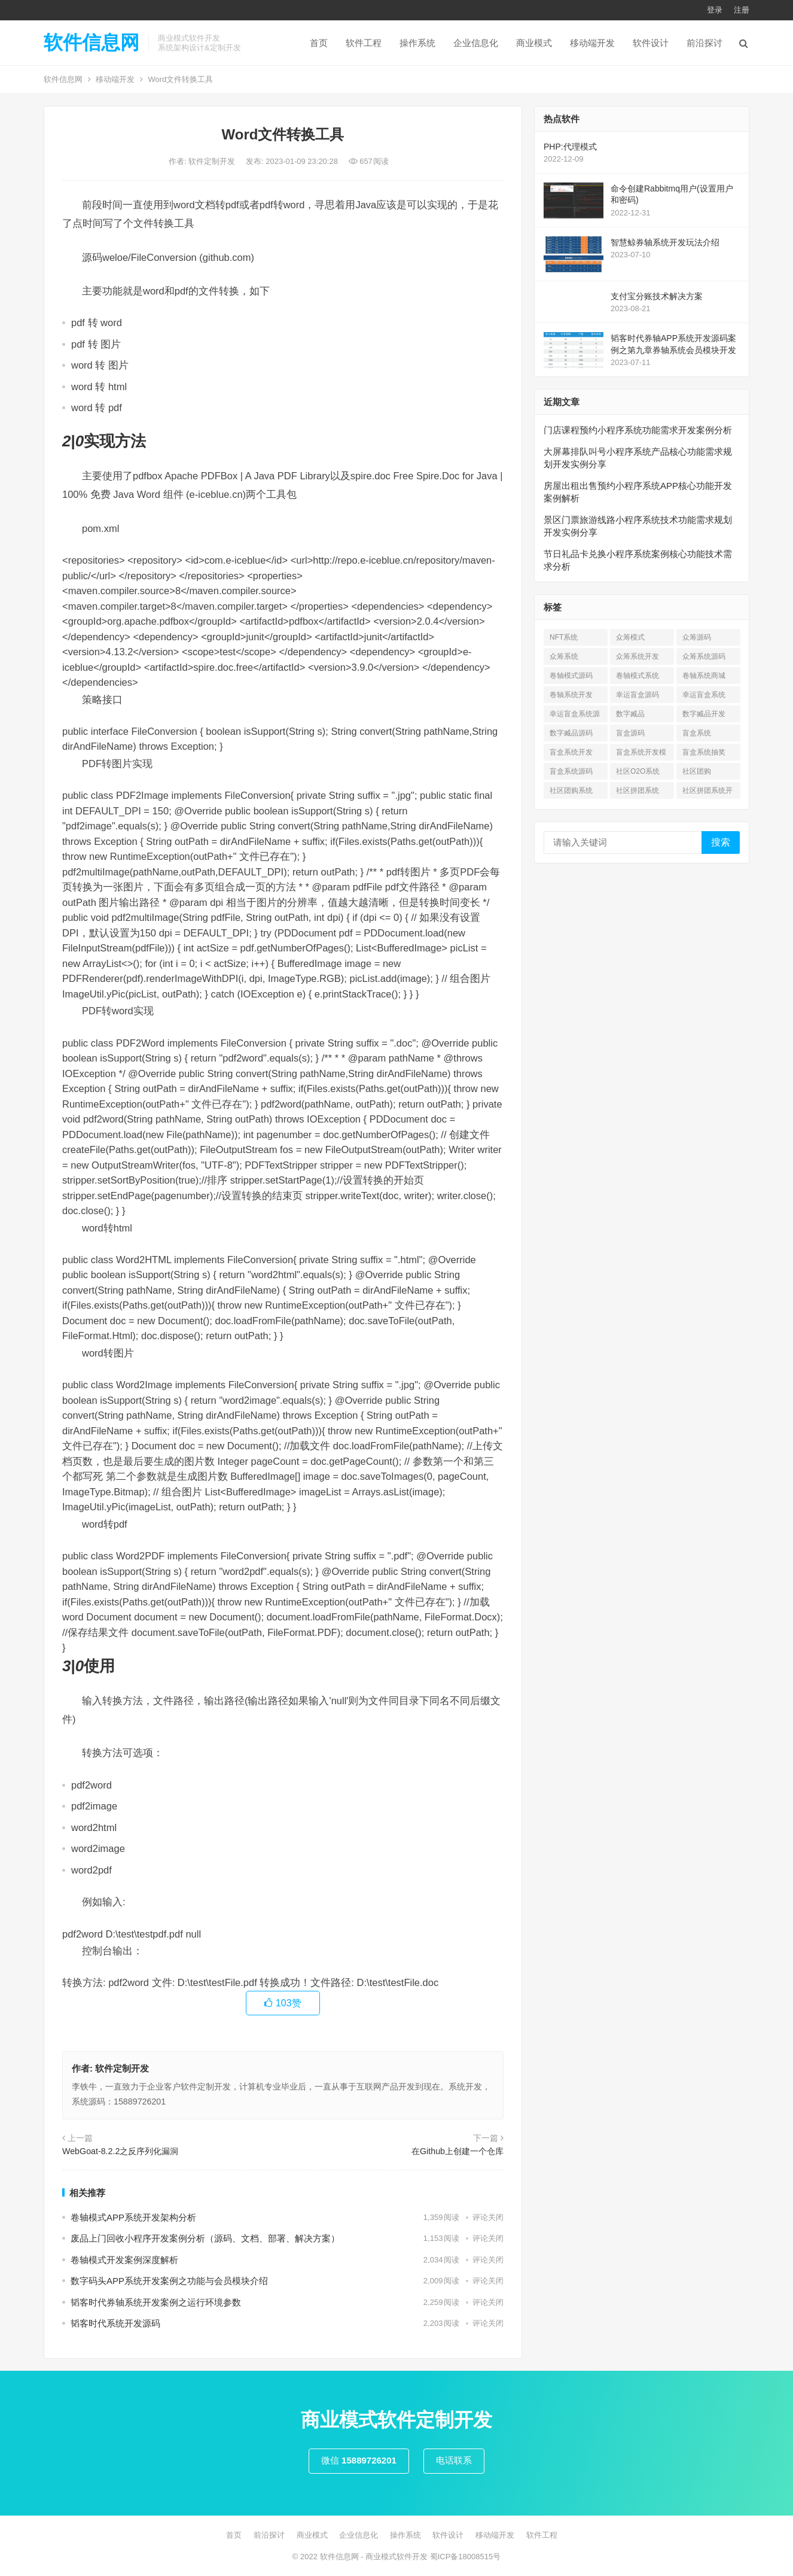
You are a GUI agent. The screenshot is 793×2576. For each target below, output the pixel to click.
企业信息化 (475, 43)
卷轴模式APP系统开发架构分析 (133, 2217)
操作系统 (417, 43)
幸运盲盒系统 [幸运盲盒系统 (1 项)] (703, 695)
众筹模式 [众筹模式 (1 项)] (630, 637)
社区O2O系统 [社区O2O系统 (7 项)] (638, 771)
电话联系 (454, 2460)
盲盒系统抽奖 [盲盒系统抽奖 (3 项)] (703, 752)
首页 (319, 43)
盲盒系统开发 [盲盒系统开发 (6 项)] (571, 752)
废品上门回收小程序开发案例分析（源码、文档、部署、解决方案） (205, 2238)
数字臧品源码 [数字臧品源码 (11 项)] (571, 733)
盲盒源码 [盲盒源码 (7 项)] (630, 733)
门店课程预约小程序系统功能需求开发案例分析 (638, 430)
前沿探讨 (704, 43)
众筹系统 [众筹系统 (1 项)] (564, 656)
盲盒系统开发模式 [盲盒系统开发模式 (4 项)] (641, 754)
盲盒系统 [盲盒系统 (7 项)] (696, 733)
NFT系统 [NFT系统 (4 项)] (564, 637)
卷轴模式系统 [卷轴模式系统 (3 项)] (637, 675)
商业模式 (534, 43)
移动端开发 (592, 43)
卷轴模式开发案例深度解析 (124, 2260)
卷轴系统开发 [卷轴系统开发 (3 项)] (571, 695)
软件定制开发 (212, 161)
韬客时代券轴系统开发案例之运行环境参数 (156, 2302)
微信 (358, 2460)
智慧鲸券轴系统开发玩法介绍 (665, 242)
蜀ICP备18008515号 (465, 2556)
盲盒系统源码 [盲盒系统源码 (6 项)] (571, 771)
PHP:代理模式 (570, 146)
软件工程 (364, 43)
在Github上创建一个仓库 (457, 2151)
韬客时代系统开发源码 (115, 2323)
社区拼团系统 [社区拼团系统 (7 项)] (637, 790)
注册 (741, 9)
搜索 (720, 842)
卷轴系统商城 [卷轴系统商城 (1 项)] (703, 675)
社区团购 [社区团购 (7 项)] (696, 771)
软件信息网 (91, 42)
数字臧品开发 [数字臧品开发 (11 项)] (703, 714)
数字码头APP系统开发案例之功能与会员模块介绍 (169, 2281)
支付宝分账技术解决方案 (657, 296)
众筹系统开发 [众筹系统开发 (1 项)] (637, 656)
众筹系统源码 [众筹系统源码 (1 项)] (703, 656)
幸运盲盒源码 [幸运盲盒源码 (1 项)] (637, 695)
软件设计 (651, 43)
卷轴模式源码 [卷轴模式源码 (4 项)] (571, 675)
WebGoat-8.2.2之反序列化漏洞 (120, 2151)
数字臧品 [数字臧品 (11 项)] (630, 714)
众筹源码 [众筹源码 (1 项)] (696, 637)
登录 (714, 9)
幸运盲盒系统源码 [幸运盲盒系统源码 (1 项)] (575, 716)
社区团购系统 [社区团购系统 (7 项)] (571, 790)
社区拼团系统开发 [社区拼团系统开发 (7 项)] (707, 792)
